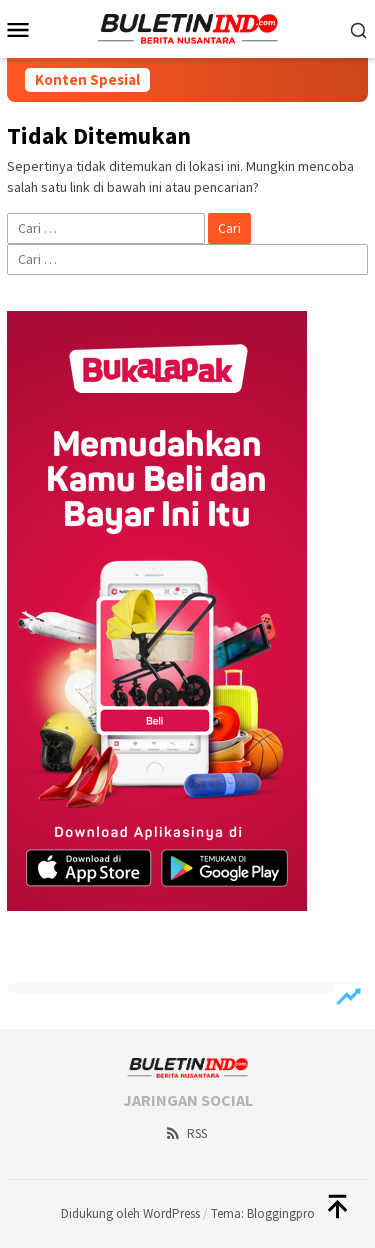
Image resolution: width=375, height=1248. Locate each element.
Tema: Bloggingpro (263, 1213)
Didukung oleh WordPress (130, 1213)
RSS (185, 1133)
